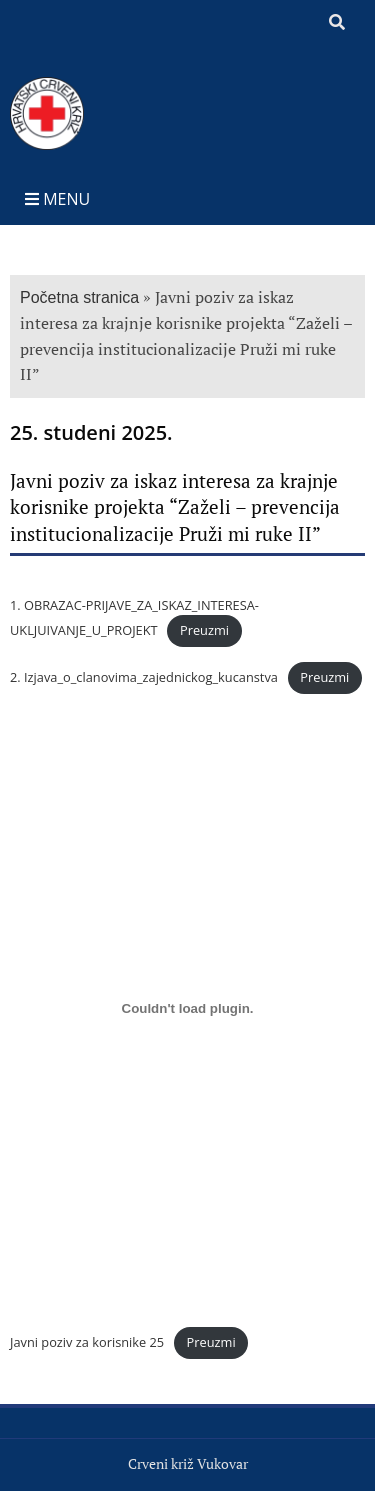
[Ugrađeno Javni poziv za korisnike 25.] (187, 1009)
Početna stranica (79, 297)
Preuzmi (204, 630)
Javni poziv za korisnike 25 (87, 1342)
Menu (57, 199)
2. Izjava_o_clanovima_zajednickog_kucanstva (144, 677)
